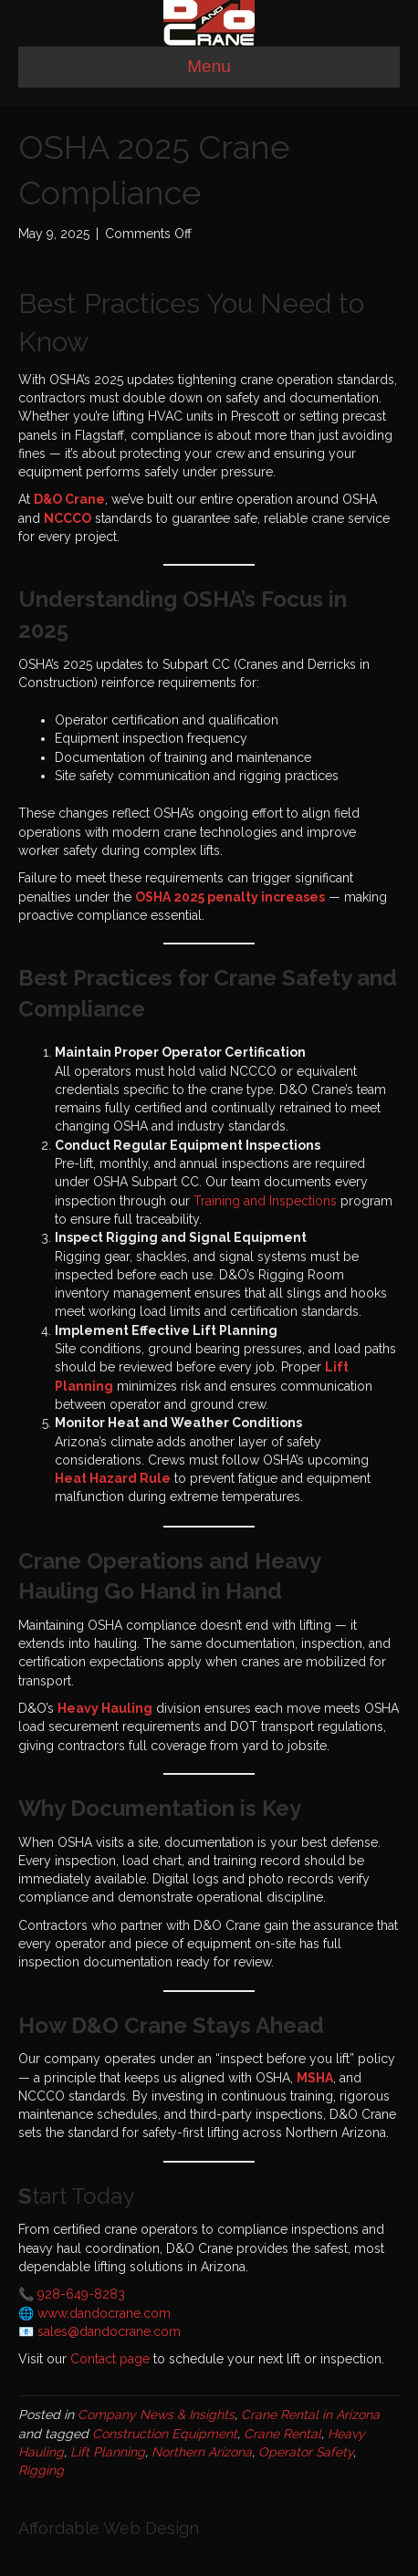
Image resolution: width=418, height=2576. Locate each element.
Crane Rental (282, 2433)
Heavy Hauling (104, 1708)
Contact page (110, 2359)
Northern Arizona (202, 2452)
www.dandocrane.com (104, 2313)
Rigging (41, 2470)
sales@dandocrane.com (109, 2331)
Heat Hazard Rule (113, 1478)
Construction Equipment (164, 2433)
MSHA (315, 2077)
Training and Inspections (265, 1201)
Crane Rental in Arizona (310, 2414)
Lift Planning (107, 2452)
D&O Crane (69, 499)
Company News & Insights (156, 2414)
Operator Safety (305, 2452)
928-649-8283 (81, 2294)
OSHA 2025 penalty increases (230, 897)
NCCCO (67, 518)
